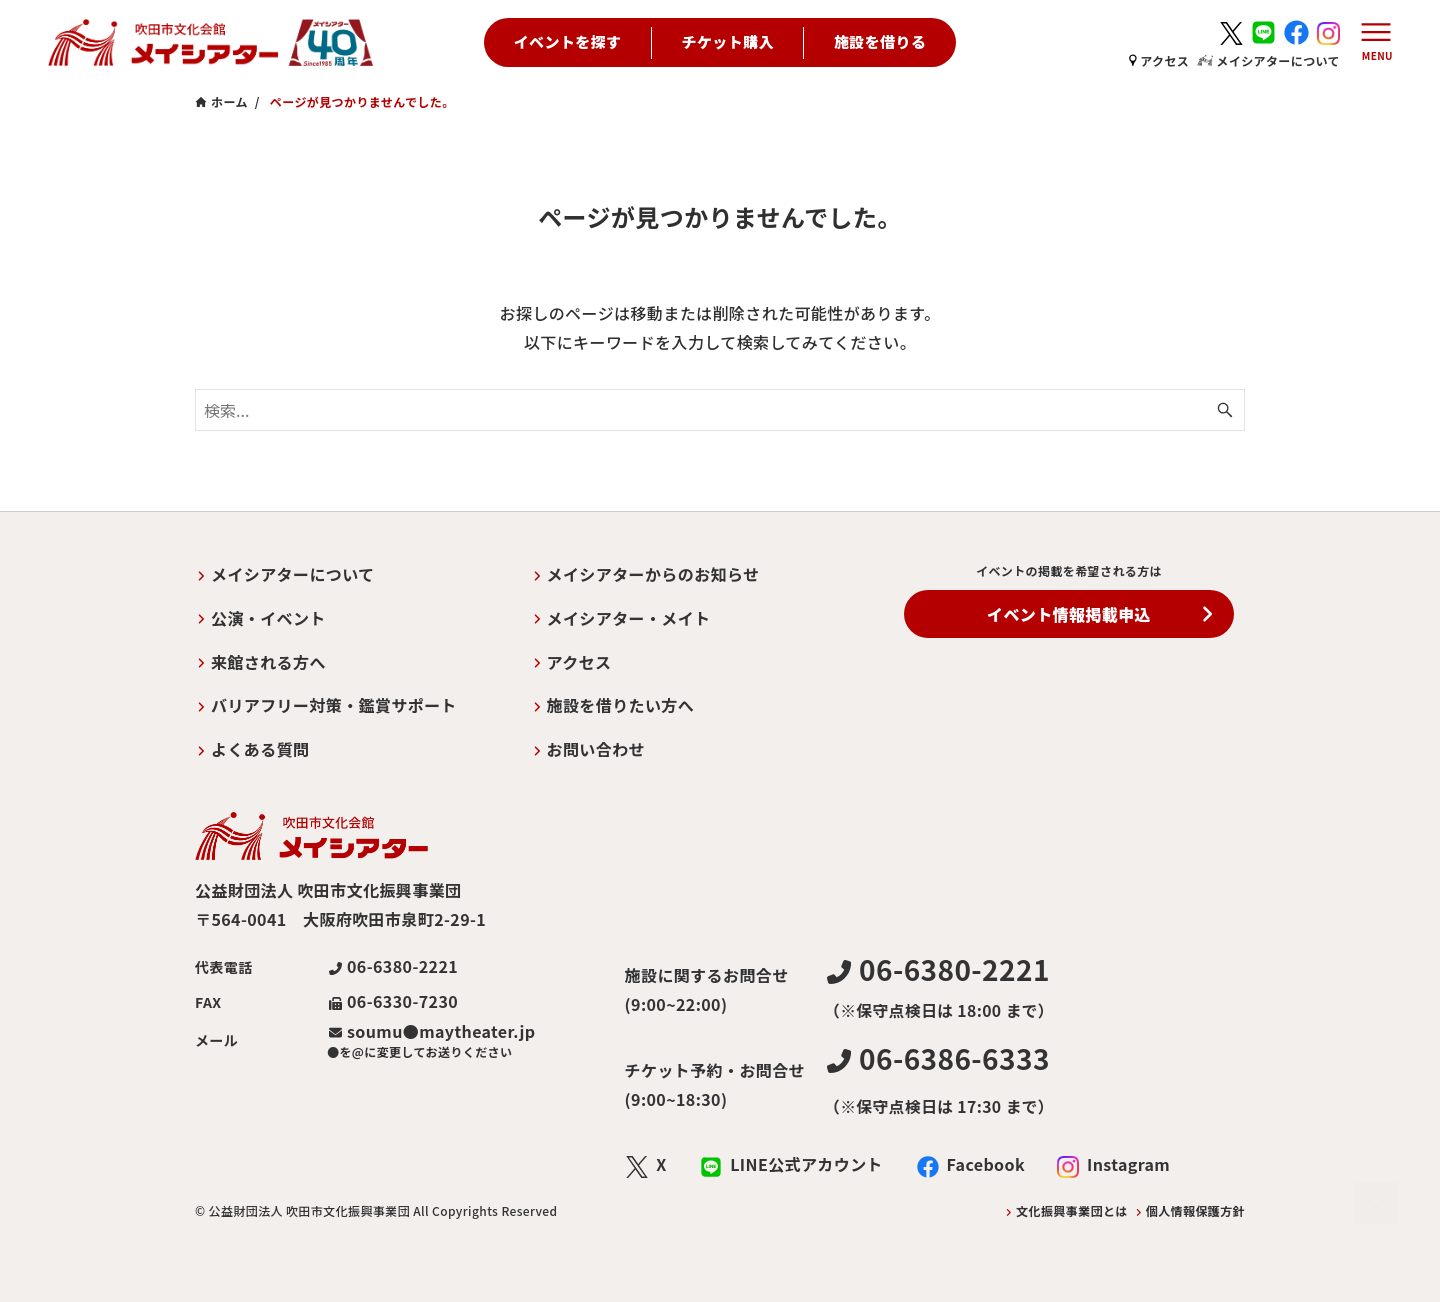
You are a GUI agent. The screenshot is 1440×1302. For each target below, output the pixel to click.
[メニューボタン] (1372, 43)
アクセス (1159, 60)
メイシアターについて (1268, 60)
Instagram (1128, 1164)
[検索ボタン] (1225, 410)
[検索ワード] (720, 410)
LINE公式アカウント (806, 1164)
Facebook (986, 1164)
